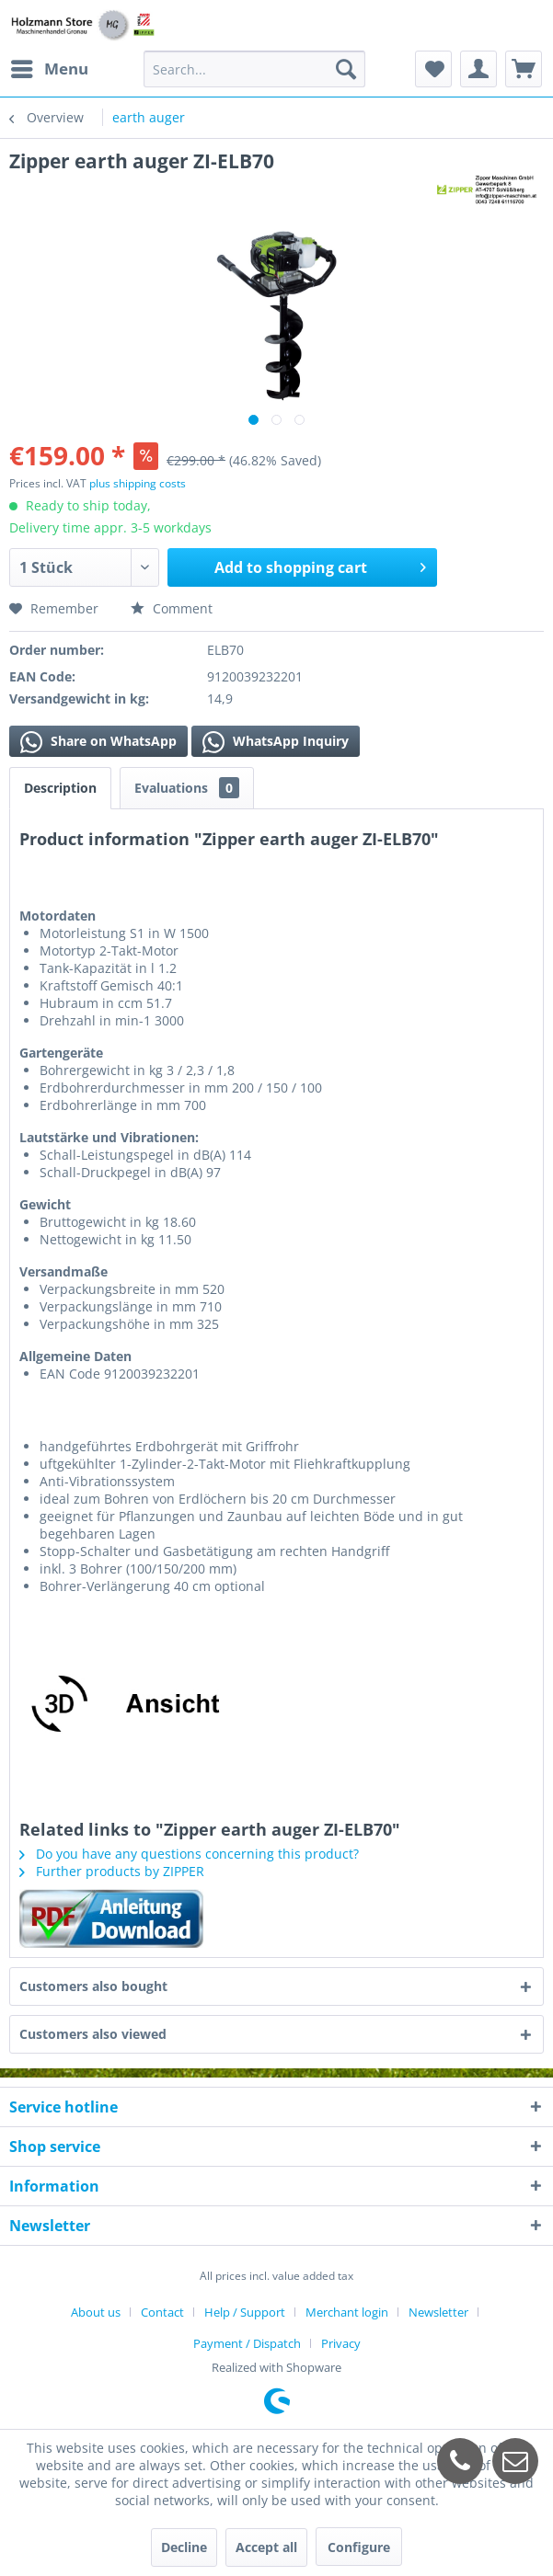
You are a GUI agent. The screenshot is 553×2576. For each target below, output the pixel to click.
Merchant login (346, 2312)
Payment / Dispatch (247, 2343)
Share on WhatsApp (98, 742)
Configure (359, 2547)
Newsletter (438, 2312)
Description (60, 787)
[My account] (478, 69)
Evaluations (186, 787)
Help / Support (244, 2312)
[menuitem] (49, 69)
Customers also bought (93, 1986)
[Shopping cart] (523, 69)
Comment (172, 608)
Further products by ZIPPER (111, 1871)
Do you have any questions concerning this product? (189, 1853)
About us (96, 2312)
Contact (162, 2312)
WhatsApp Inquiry (275, 742)
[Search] (346, 69)
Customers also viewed (93, 2034)
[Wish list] (433, 69)
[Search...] (254, 69)
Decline (184, 2547)
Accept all (266, 2547)
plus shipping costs (137, 483)
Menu (49, 66)
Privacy (341, 2343)
